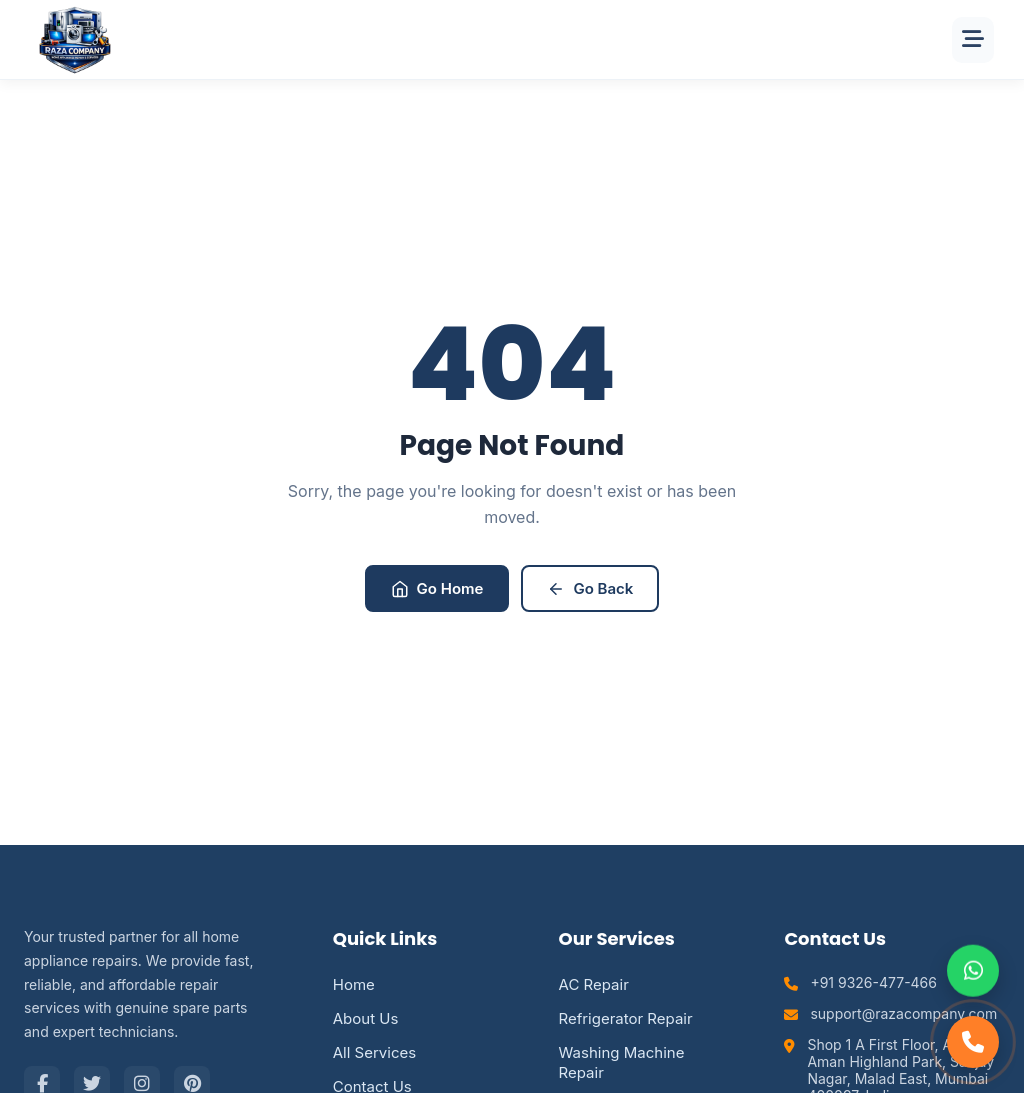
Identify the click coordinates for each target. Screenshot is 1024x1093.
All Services (374, 1052)
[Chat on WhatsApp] (973, 971)
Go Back (590, 588)
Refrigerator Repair (626, 1018)
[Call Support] (973, 1042)
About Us (366, 1018)
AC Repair (594, 984)
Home (354, 984)
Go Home (437, 588)
